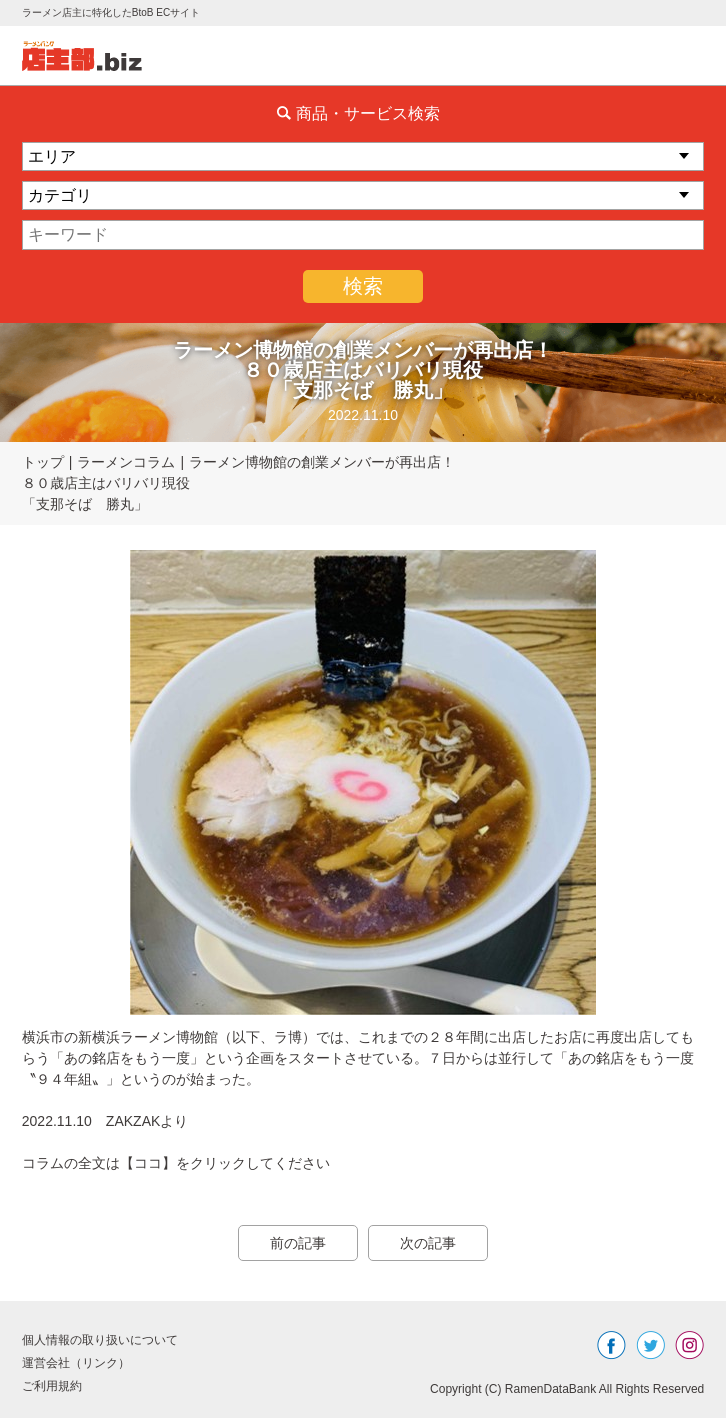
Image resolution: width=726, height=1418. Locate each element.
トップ (43, 462)
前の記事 (298, 1243)
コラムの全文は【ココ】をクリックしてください (176, 1163)
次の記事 (428, 1243)
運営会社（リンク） (76, 1363)
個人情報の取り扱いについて (100, 1340)
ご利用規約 (52, 1386)
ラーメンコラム (126, 462)
